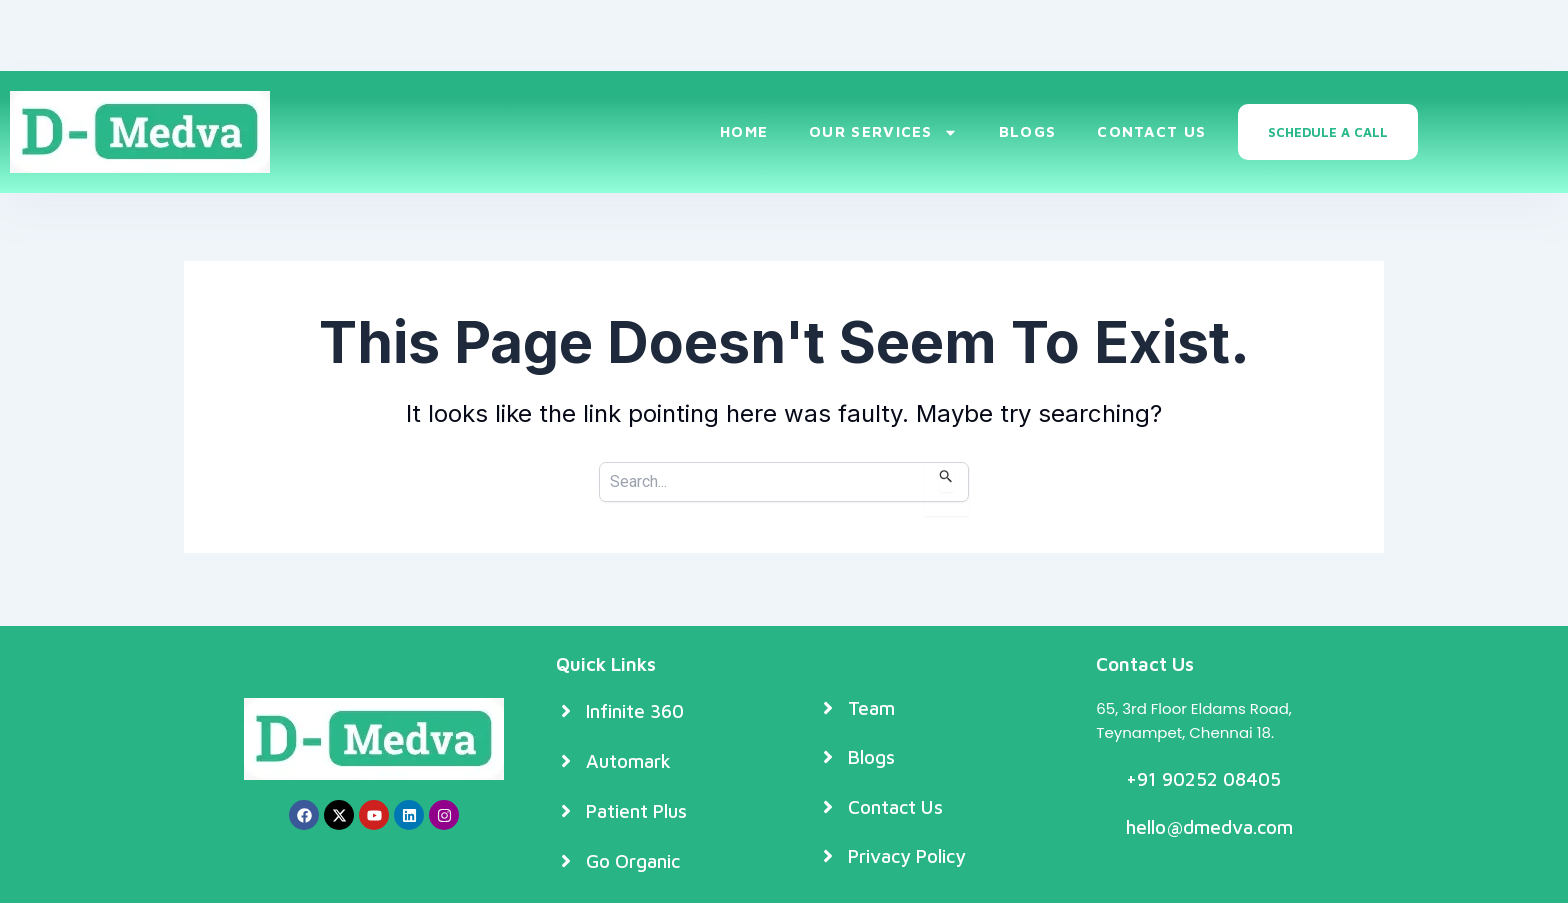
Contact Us (1151, 131)
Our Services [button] (883, 132)
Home (744, 131)
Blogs (1028, 131)
